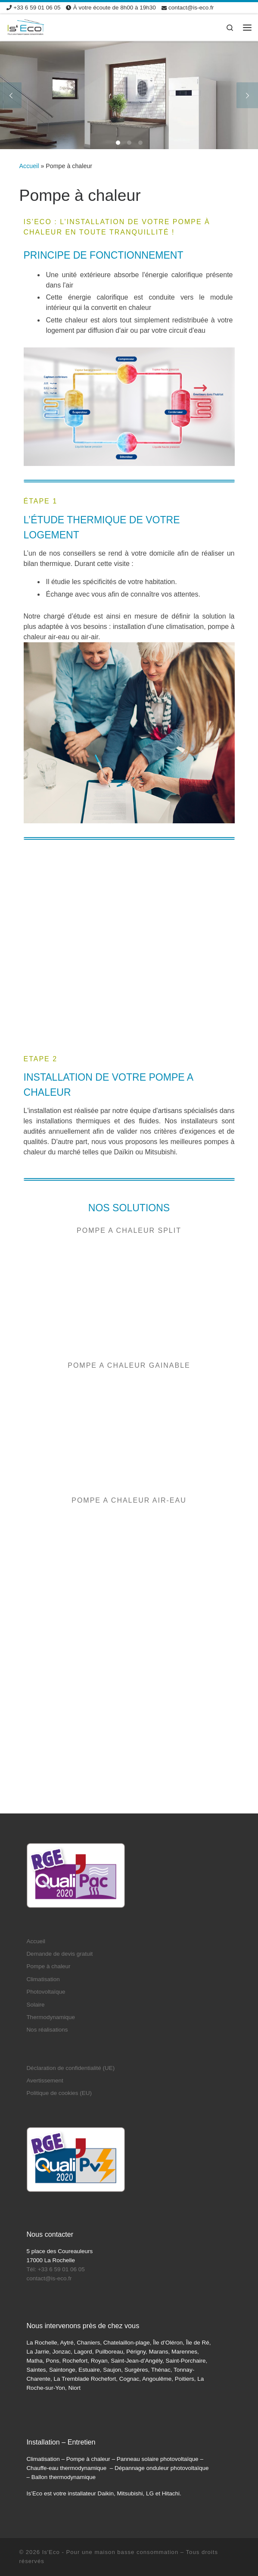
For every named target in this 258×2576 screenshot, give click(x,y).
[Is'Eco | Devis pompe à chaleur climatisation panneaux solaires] (25, 26)
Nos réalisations (47, 1907)
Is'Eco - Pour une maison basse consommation (110, 2429)
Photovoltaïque (45, 1869)
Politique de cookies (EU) (59, 1970)
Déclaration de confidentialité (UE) (70, 1945)
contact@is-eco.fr (48, 2156)
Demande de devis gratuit (59, 1831)
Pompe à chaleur (48, 1844)
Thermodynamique (50, 1894)
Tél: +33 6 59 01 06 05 (55, 2147)
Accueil (29, 166)
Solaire (35, 1882)
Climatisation (42, 1856)
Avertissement (44, 1958)
